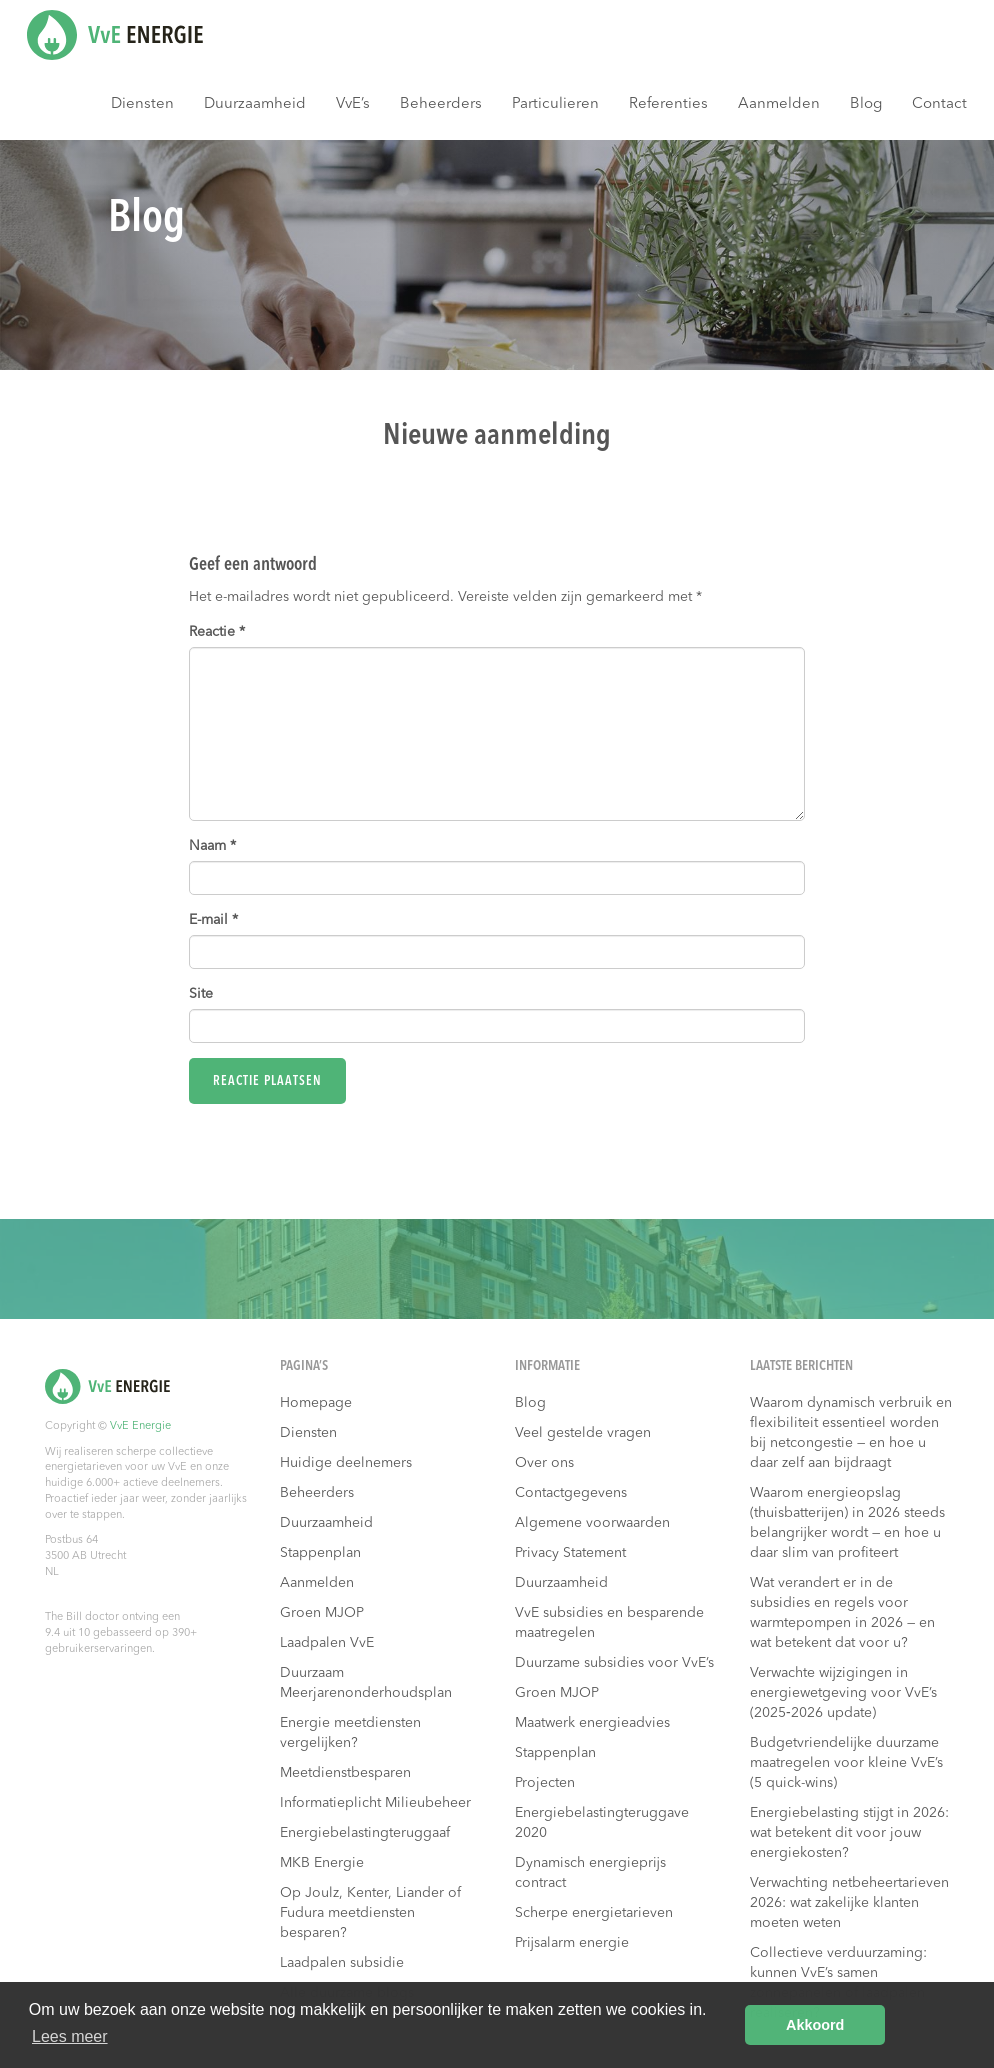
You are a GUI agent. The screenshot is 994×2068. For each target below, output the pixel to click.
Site (201, 994)
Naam (212, 846)
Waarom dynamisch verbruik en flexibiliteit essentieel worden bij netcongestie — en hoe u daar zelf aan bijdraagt (851, 1433)
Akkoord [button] (815, 2025)
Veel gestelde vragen (583, 1433)
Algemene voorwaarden (592, 1523)
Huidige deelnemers (346, 1463)
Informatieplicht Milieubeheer (375, 1803)
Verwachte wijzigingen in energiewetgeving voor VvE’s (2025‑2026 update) (843, 1693)
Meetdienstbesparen (345, 1773)
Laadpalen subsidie (342, 1963)
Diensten (142, 104)
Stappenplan (320, 1553)
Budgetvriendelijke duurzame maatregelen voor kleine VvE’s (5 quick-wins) (846, 1763)
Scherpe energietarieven (594, 1913)
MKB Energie (322, 1863)
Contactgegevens (571, 1493)
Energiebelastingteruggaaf (365, 1833)
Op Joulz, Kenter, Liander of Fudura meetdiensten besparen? (370, 1913)
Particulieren (555, 104)
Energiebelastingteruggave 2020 (602, 1823)
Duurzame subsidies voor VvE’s (614, 1663)
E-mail (213, 920)
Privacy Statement (570, 1553)
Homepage (316, 1403)
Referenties (668, 104)
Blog (866, 104)
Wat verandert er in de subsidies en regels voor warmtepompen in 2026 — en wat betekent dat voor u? (842, 1613)
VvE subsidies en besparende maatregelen (609, 1623)
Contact (939, 104)
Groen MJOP (322, 1613)
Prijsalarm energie (572, 1943)
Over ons (544, 1463)
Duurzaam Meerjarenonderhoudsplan (366, 1683)
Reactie (217, 632)
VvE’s (353, 104)
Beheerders (441, 104)
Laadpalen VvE (327, 1643)
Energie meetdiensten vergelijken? (350, 1733)
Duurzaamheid (255, 104)
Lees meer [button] (70, 2036)
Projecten (545, 1783)
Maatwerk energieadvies (592, 1723)
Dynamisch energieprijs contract (590, 1873)
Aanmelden (779, 104)
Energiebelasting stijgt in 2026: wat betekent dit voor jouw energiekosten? (849, 1833)
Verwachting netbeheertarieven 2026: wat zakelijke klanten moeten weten (849, 1903)
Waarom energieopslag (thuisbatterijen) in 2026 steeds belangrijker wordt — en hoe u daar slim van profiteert (847, 1523)
